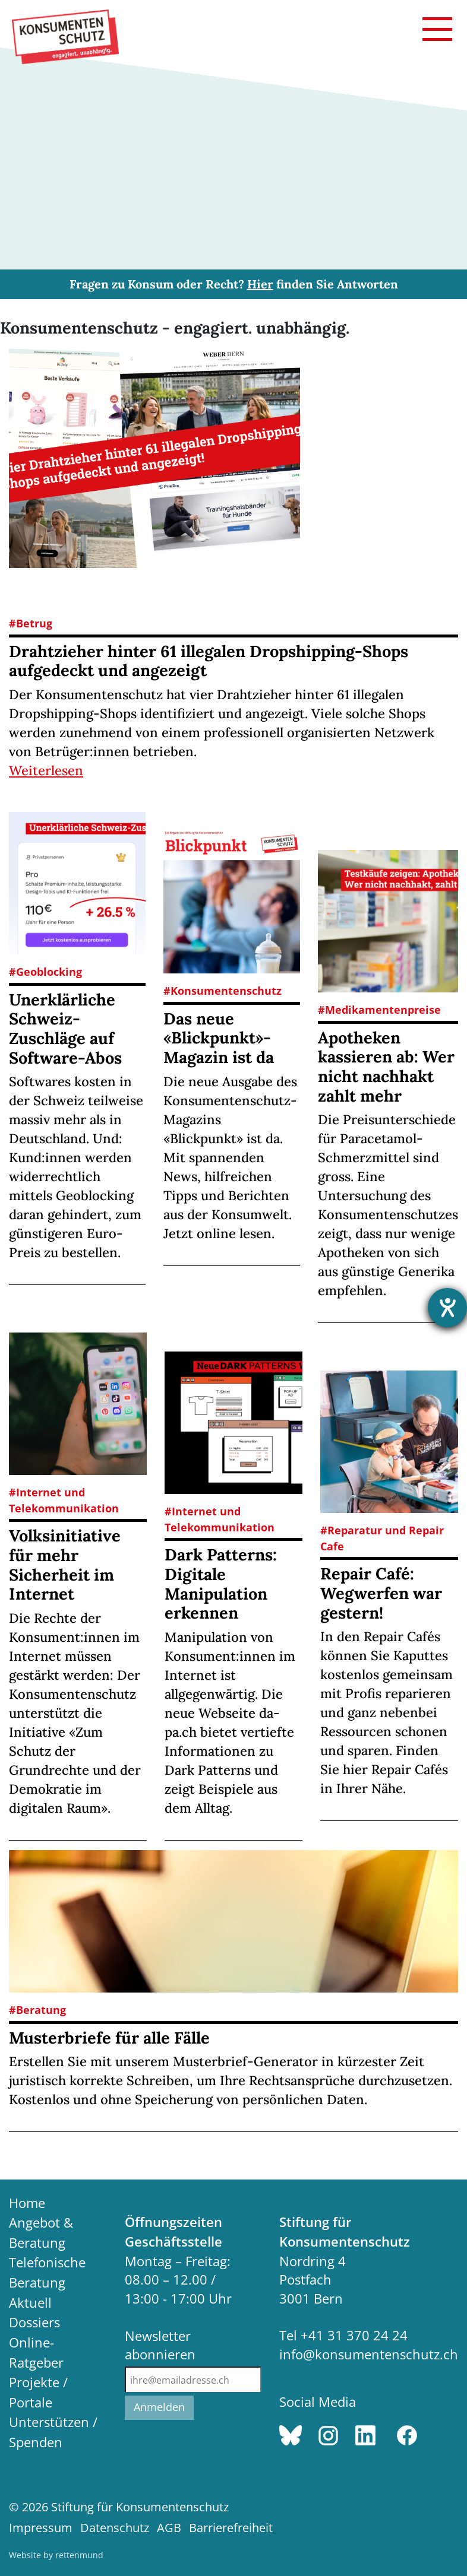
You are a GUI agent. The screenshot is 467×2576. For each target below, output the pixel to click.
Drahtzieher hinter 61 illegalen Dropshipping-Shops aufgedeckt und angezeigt (208, 661)
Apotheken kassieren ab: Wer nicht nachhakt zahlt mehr (386, 1066)
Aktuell (30, 2302)
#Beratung (37, 2010)
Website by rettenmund (56, 2555)
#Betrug (30, 623)
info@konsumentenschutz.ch (368, 2354)
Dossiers (34, 2322)
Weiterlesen (46, 770)
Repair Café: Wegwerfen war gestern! (381, 1592)
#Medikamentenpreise (379, 1010)
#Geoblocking (45, 972)
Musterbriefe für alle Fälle (109, 2038)
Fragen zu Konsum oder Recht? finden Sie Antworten (234, 284)
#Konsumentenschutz (222, 991)
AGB (169, 2528)
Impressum (40, 2528)
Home (27, 2203)
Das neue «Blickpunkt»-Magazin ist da (218, 1037)
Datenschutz (114, 2528)
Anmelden (159, 2407)
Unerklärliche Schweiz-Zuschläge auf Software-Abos (65, 1028)
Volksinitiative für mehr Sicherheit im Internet (65, 1564)
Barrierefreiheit (231, 2528)
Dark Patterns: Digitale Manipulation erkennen (221, 1583)
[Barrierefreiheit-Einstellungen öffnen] (447, 1307)
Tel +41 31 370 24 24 (343, 2335)
